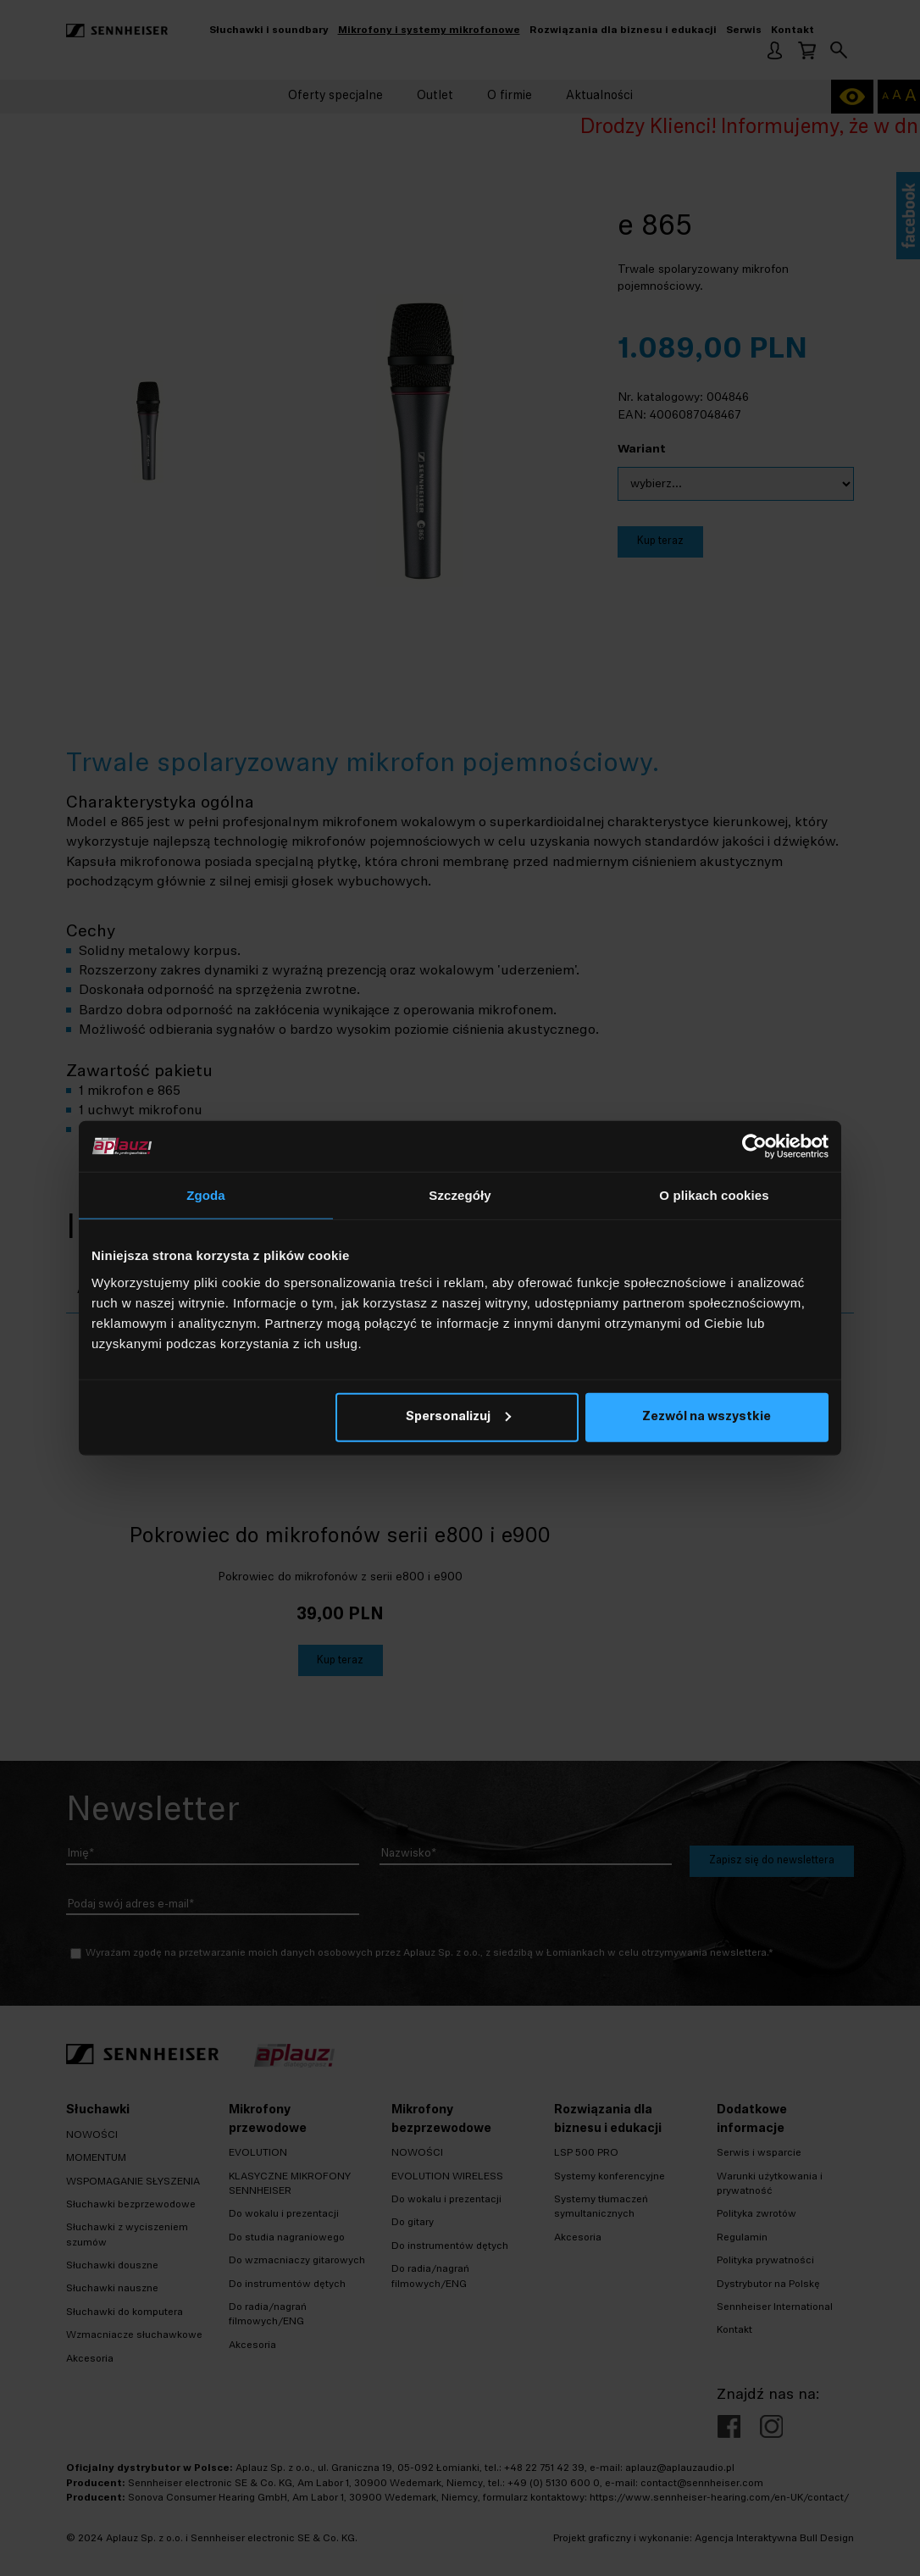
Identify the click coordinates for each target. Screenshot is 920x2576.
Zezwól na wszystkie (706, 1416)
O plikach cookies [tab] (713, 1195)
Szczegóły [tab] (459, 1195)
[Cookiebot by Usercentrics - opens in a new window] (754, 1146)
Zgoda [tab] (205, 1195)
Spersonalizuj (458, 1416)
